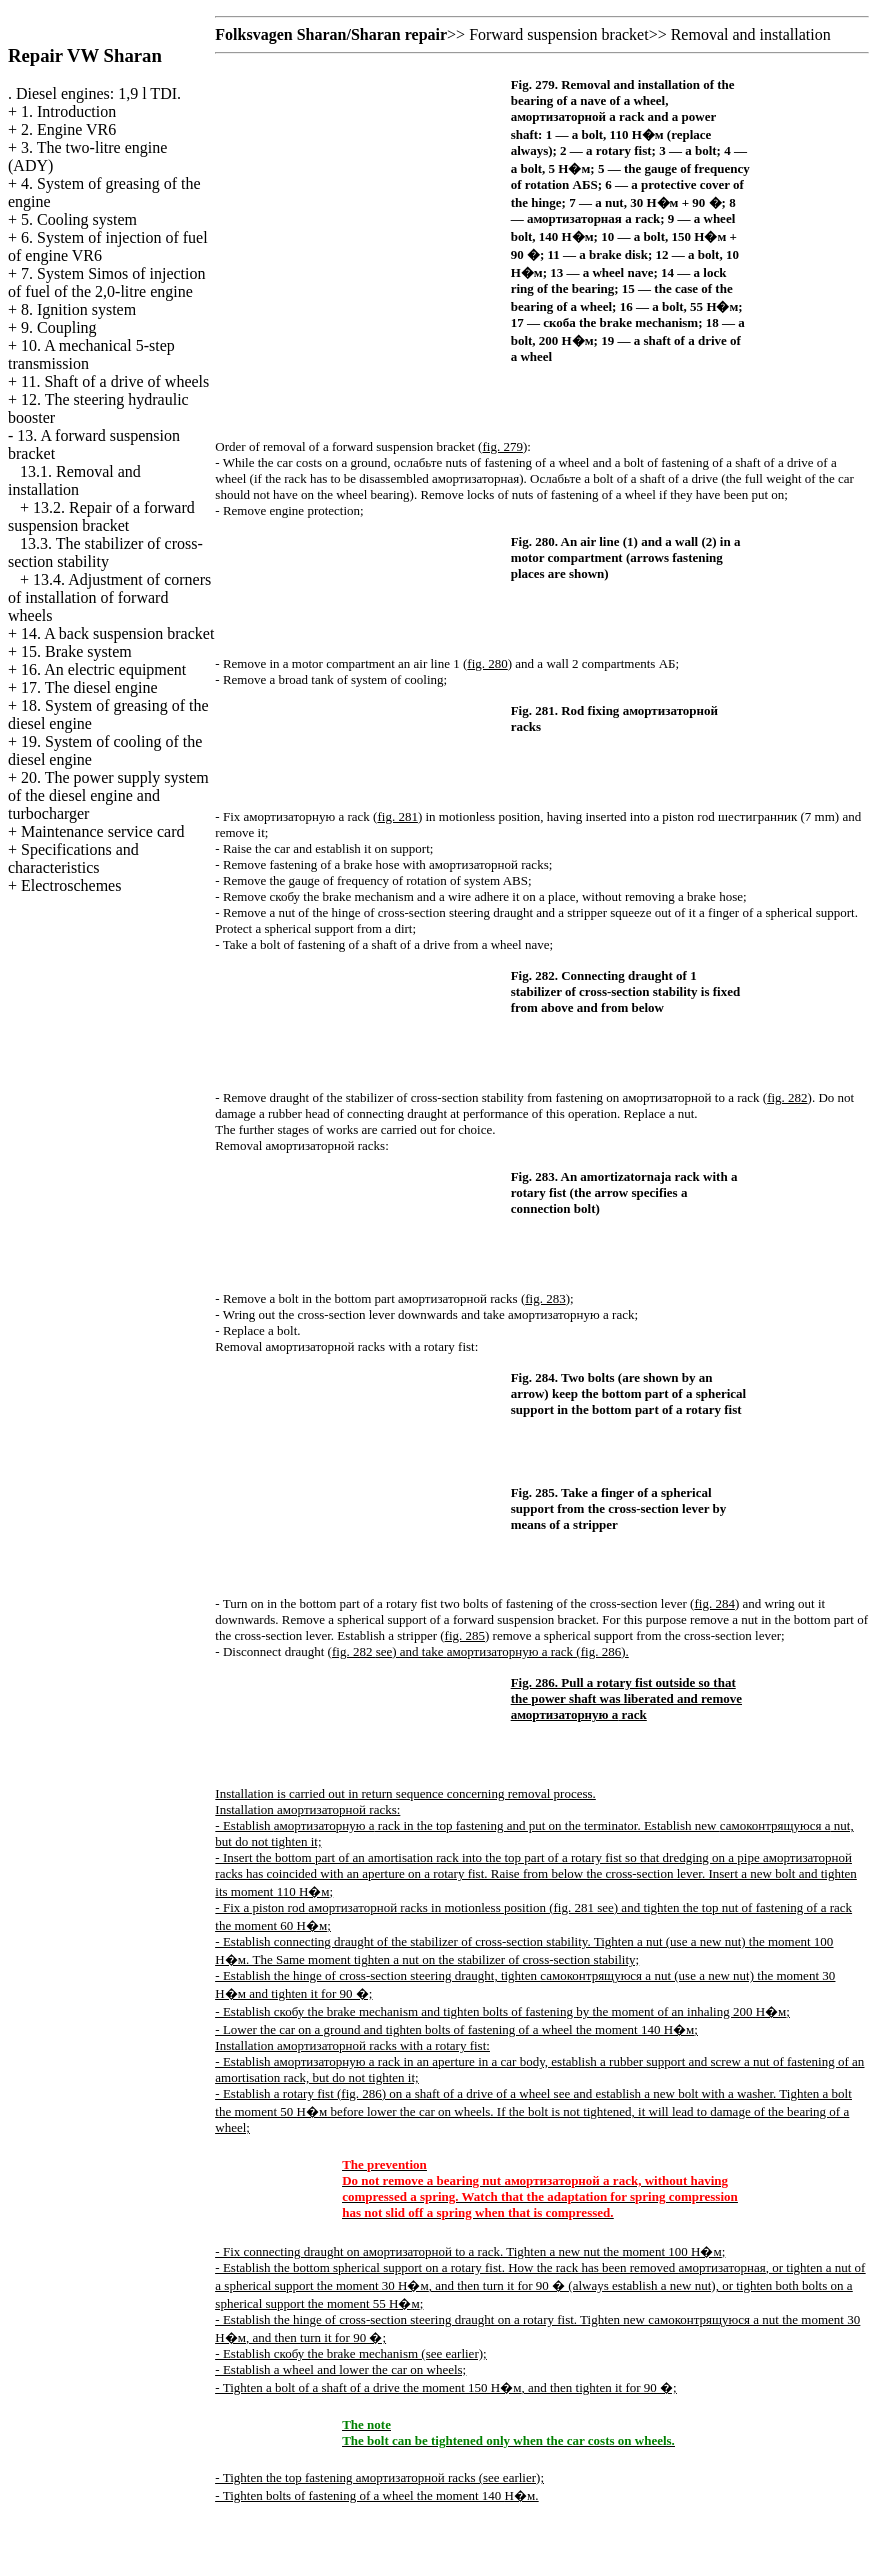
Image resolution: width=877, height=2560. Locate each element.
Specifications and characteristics (73, 858)
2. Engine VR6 (68, 129)
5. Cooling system (79, 219)
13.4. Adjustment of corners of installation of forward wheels (109, 597)
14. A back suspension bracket (117, 633)
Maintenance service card (102, 831)
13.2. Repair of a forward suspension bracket (101, 516)
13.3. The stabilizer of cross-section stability (105, 552)
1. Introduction (68, 111)
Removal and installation (751, 34)
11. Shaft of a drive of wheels (115, 381)
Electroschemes (71, 885)
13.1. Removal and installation (74, 480)
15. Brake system (76, 651)
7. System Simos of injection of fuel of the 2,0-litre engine (106, 282)
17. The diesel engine (89, 687)
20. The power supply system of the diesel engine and (108, 795)
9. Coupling (59, 327)
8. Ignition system (78, 309)
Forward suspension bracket (559, 34)
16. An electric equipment (103, 669)
